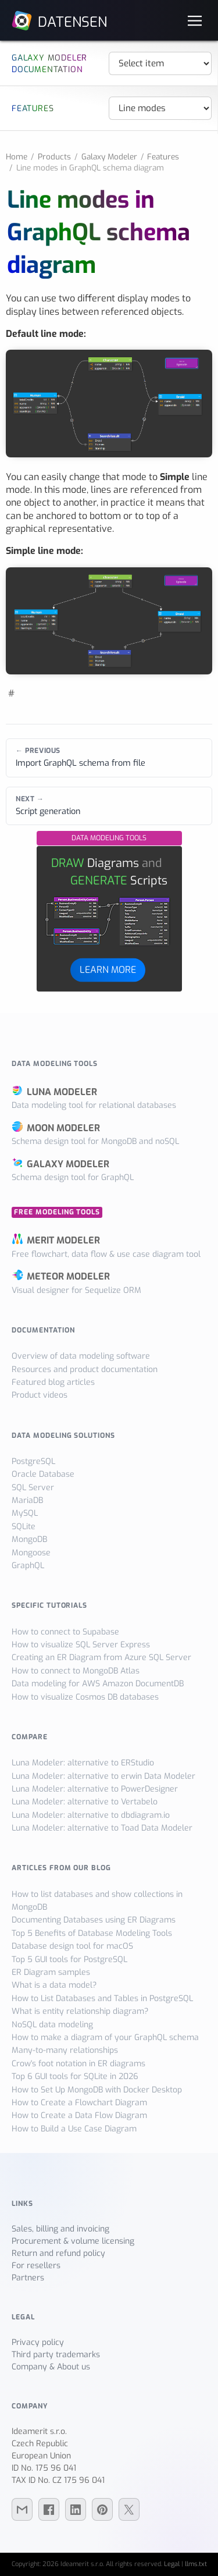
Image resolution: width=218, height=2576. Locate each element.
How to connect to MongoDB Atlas (76, 1670)
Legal (172, 2564)
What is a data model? (54, 1985)
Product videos (39, 1395)
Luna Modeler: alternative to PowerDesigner (95, 1789)
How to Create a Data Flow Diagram (79, 2115)
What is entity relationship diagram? (80, 2011)
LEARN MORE (108, 970)
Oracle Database (43, 1474)
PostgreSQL (33, 1461)
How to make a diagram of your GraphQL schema (105, 2037)
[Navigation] (194, 20)
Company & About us (51, 2366)
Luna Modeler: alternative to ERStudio (83, 1762)
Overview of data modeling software (81, 1356)
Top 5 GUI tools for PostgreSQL (69, 1959)
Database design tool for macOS (72, 1946)
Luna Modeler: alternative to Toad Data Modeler (102, 1828)
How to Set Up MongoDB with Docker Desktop (97, 2089)
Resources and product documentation (85, 1369)
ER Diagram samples (51, 1972)
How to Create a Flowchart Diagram (79, 2102)
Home (16, 156)
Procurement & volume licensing (73, 2241)
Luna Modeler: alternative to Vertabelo (85, 1801)
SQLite (23, 1526)
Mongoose (31, 1552)
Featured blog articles (53, 1382)
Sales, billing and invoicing (60, 2228)
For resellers (36, 2265)
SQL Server (33, 1487)
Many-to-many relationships (65, 2050)
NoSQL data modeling (52, 2024)
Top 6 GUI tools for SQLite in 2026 (75, 2076)
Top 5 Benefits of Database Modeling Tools (92, 1933)
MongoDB (29, 1539)
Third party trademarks (56, 2354)
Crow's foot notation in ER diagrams (78, 2063)
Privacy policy (38, 2342)
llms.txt (196, 2564)
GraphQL (28, 1565)
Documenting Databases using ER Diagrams (94, 1919)
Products (54, 156)
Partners (28, 2277)
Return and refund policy (58, 2253)
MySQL (25, 1513)
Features (163, 156)
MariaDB (27, 1500)
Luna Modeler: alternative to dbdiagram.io (91, 1815)
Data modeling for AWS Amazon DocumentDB (98, 1683)
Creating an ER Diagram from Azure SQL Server (101, 1657)
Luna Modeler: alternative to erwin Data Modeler (103, 1776)
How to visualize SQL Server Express (81, 1644)
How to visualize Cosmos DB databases (85, 1697)
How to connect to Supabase (65, 1631)
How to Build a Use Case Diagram (74, 2128)
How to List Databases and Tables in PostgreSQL (102, 1998)
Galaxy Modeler (109, 156)
